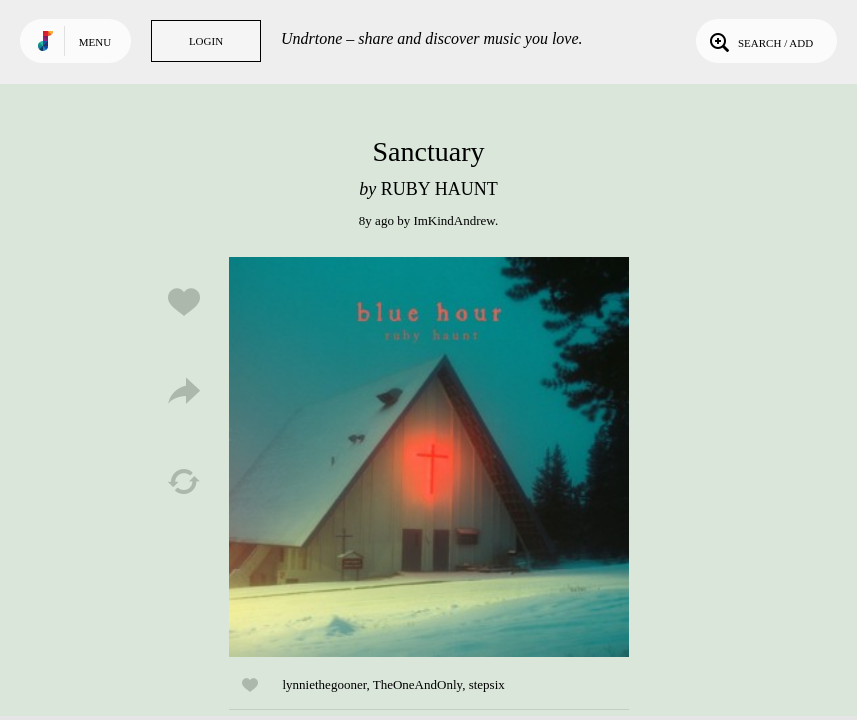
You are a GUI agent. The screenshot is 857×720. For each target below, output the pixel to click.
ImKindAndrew (453, 220)
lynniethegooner (325, 684)
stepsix (487, 684)
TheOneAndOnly (417, 684)
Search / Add (759, 41)
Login (206, 41)
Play (429, 457)
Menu (95, 42)
